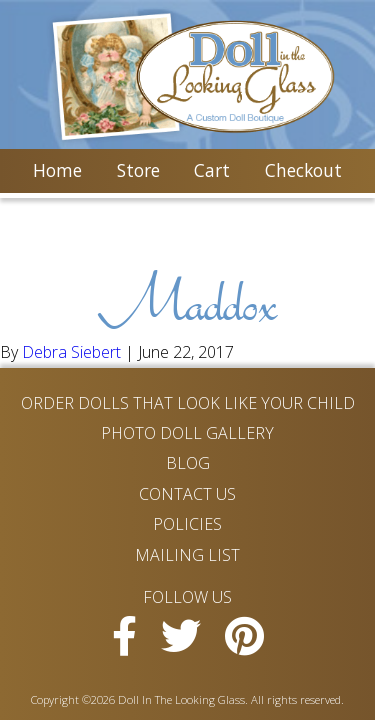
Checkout (303, 170)
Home (57, 170)
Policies (187, 524)
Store (138, 170)
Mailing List (187, 555)
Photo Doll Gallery (187, 433)
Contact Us (187, 494)
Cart (212, 170)
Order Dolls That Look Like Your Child (188, 403)
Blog (188, 463)
